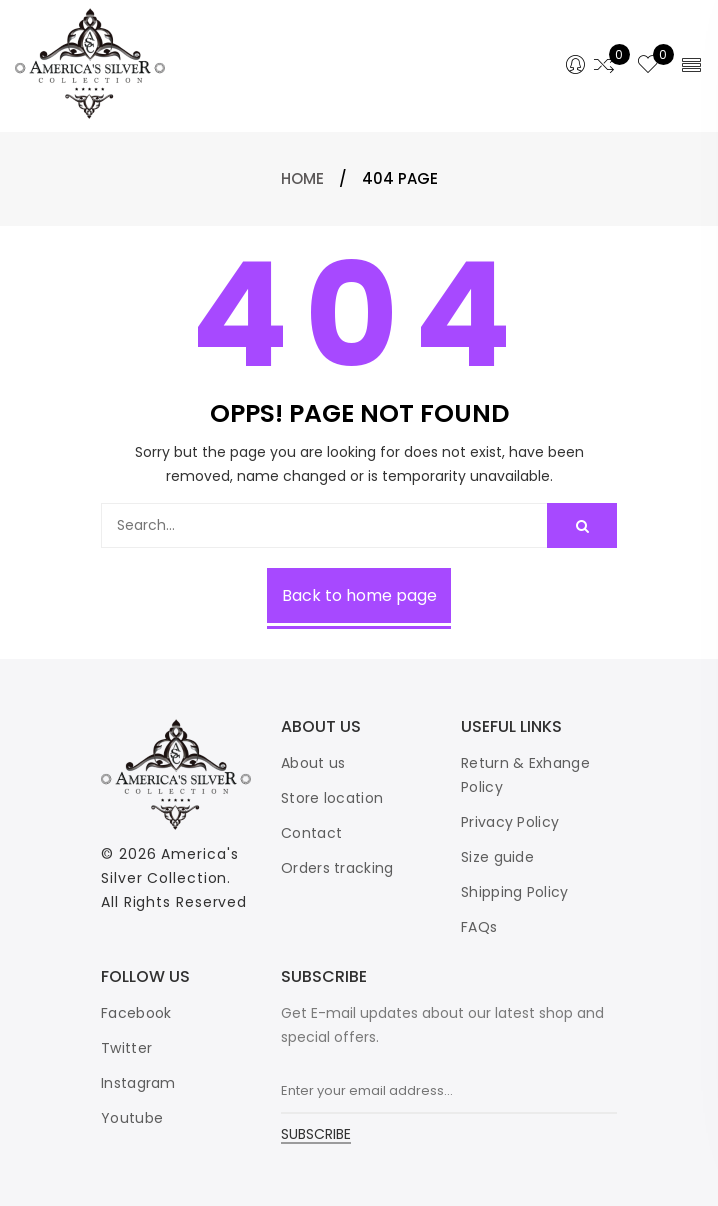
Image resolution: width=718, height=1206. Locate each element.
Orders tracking (337, 868)
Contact (311, 833)
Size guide (497, 857)
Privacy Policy (510, 822)
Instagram (138, 1083)
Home (302, 178)
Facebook (136, 1013)
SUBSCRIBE (316, 1135)
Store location (332, 798)
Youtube (132, 1118)
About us (313, 763)
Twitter (126, 1048)
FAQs (479, 927)
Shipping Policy (515, 892)
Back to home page (359, 595)
